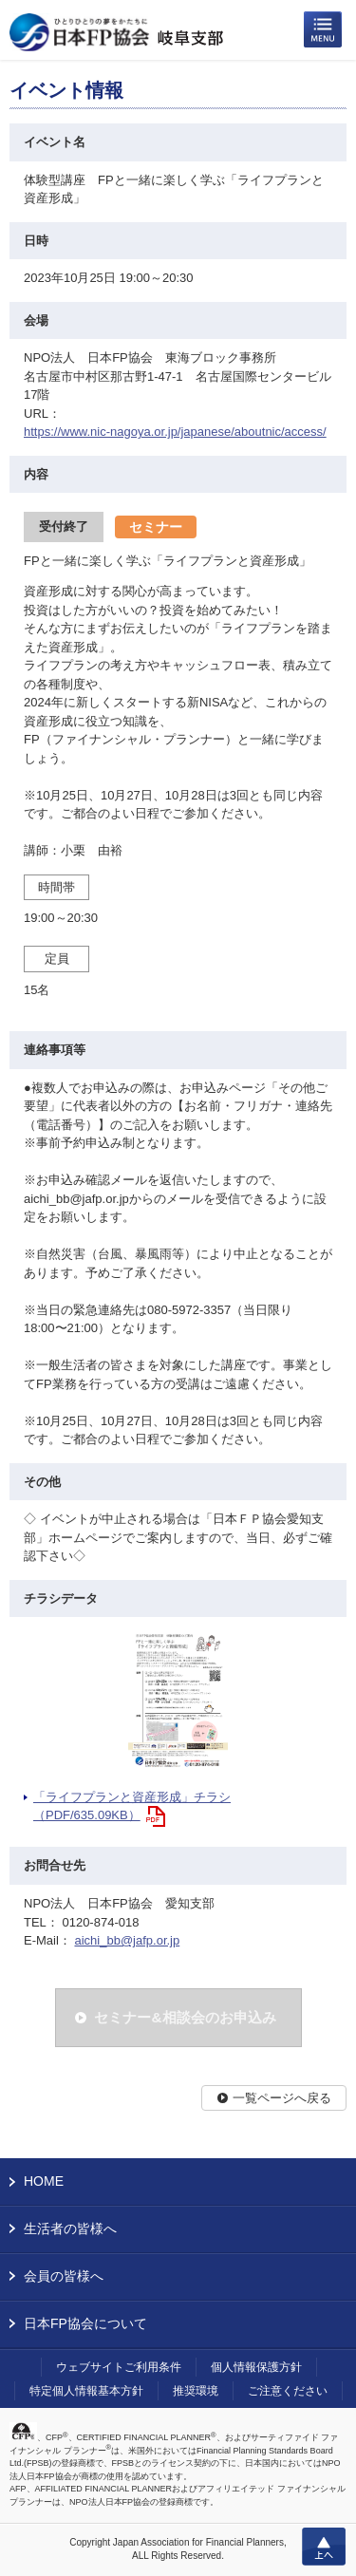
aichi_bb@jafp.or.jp (126, 1940)
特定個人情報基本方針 (86, 2390)
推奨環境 (195, 2390)
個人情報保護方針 (256, 2367)
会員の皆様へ (63, 2276)
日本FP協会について (85, 2323)
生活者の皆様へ (70, 2228)
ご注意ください (288, 2390)
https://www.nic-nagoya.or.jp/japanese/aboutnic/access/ (175, 431)
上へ (324, 2547)
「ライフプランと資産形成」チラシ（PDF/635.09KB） (132, 1806)
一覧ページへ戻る (282, 2098)
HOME (44, 2181)
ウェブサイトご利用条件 (118, 2367)
